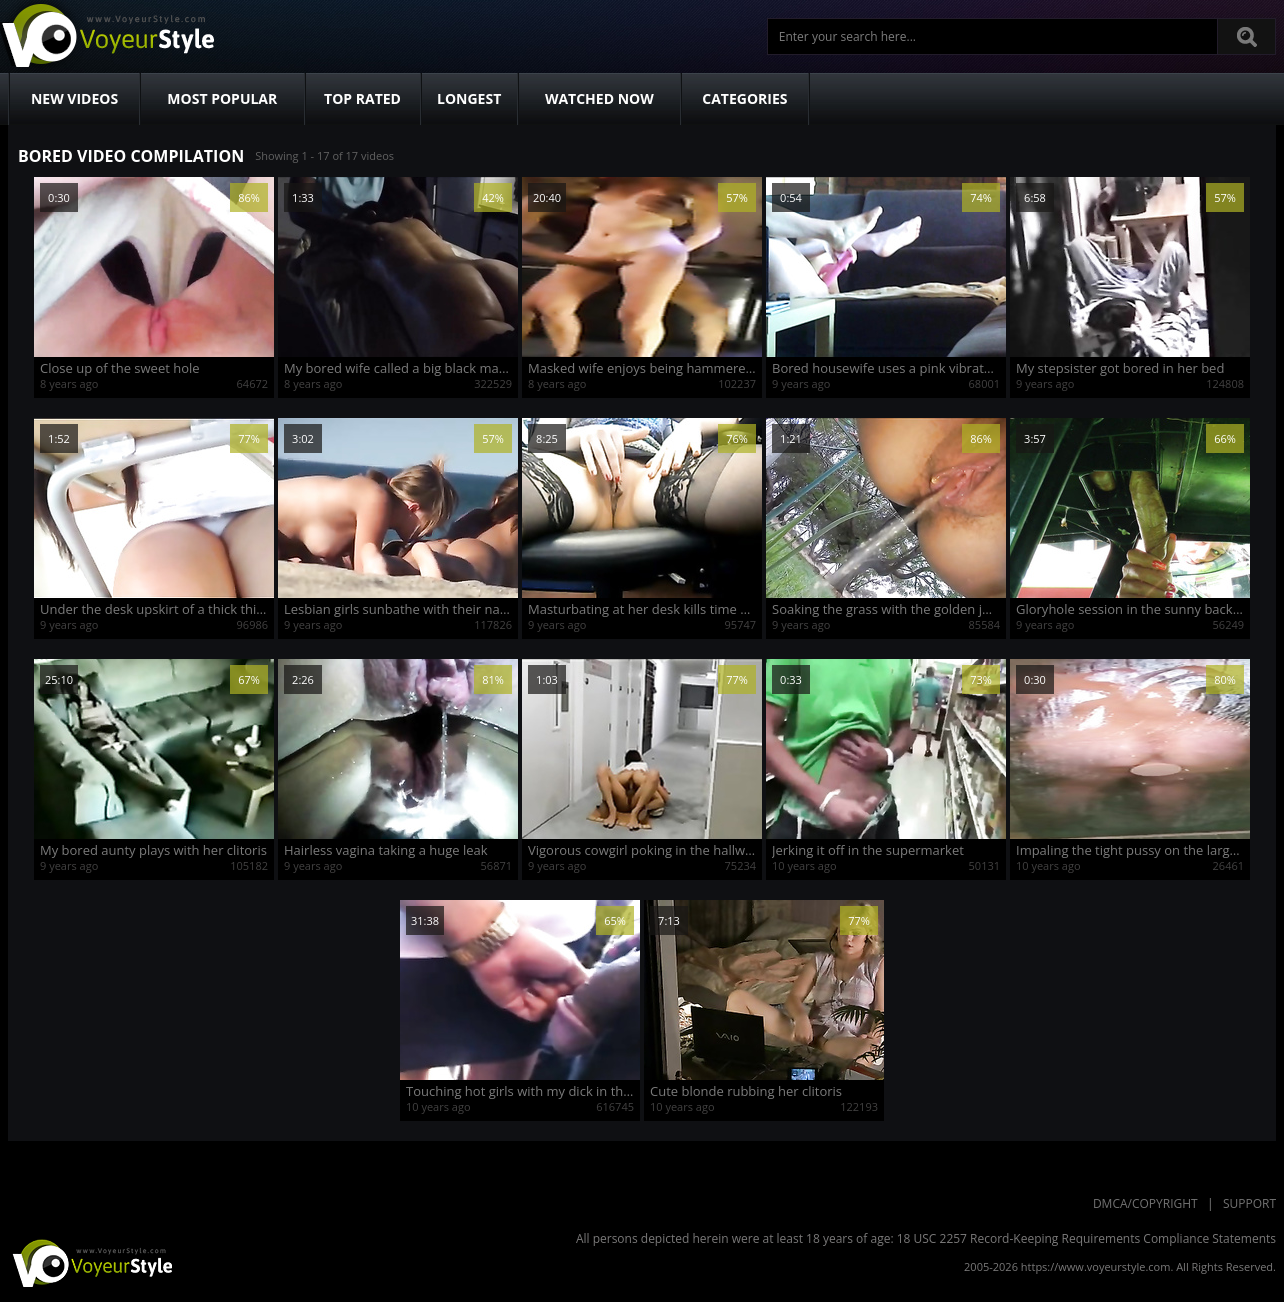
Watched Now (599, 98)
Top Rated (362, 98)
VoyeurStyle (90, 1262)
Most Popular (222, 98)
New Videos (74, 98)
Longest (469, 98)
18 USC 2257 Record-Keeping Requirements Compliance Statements (1086, 1238)
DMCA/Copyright (1145, 1203)
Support (1249, 1203)
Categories (744, 98)
